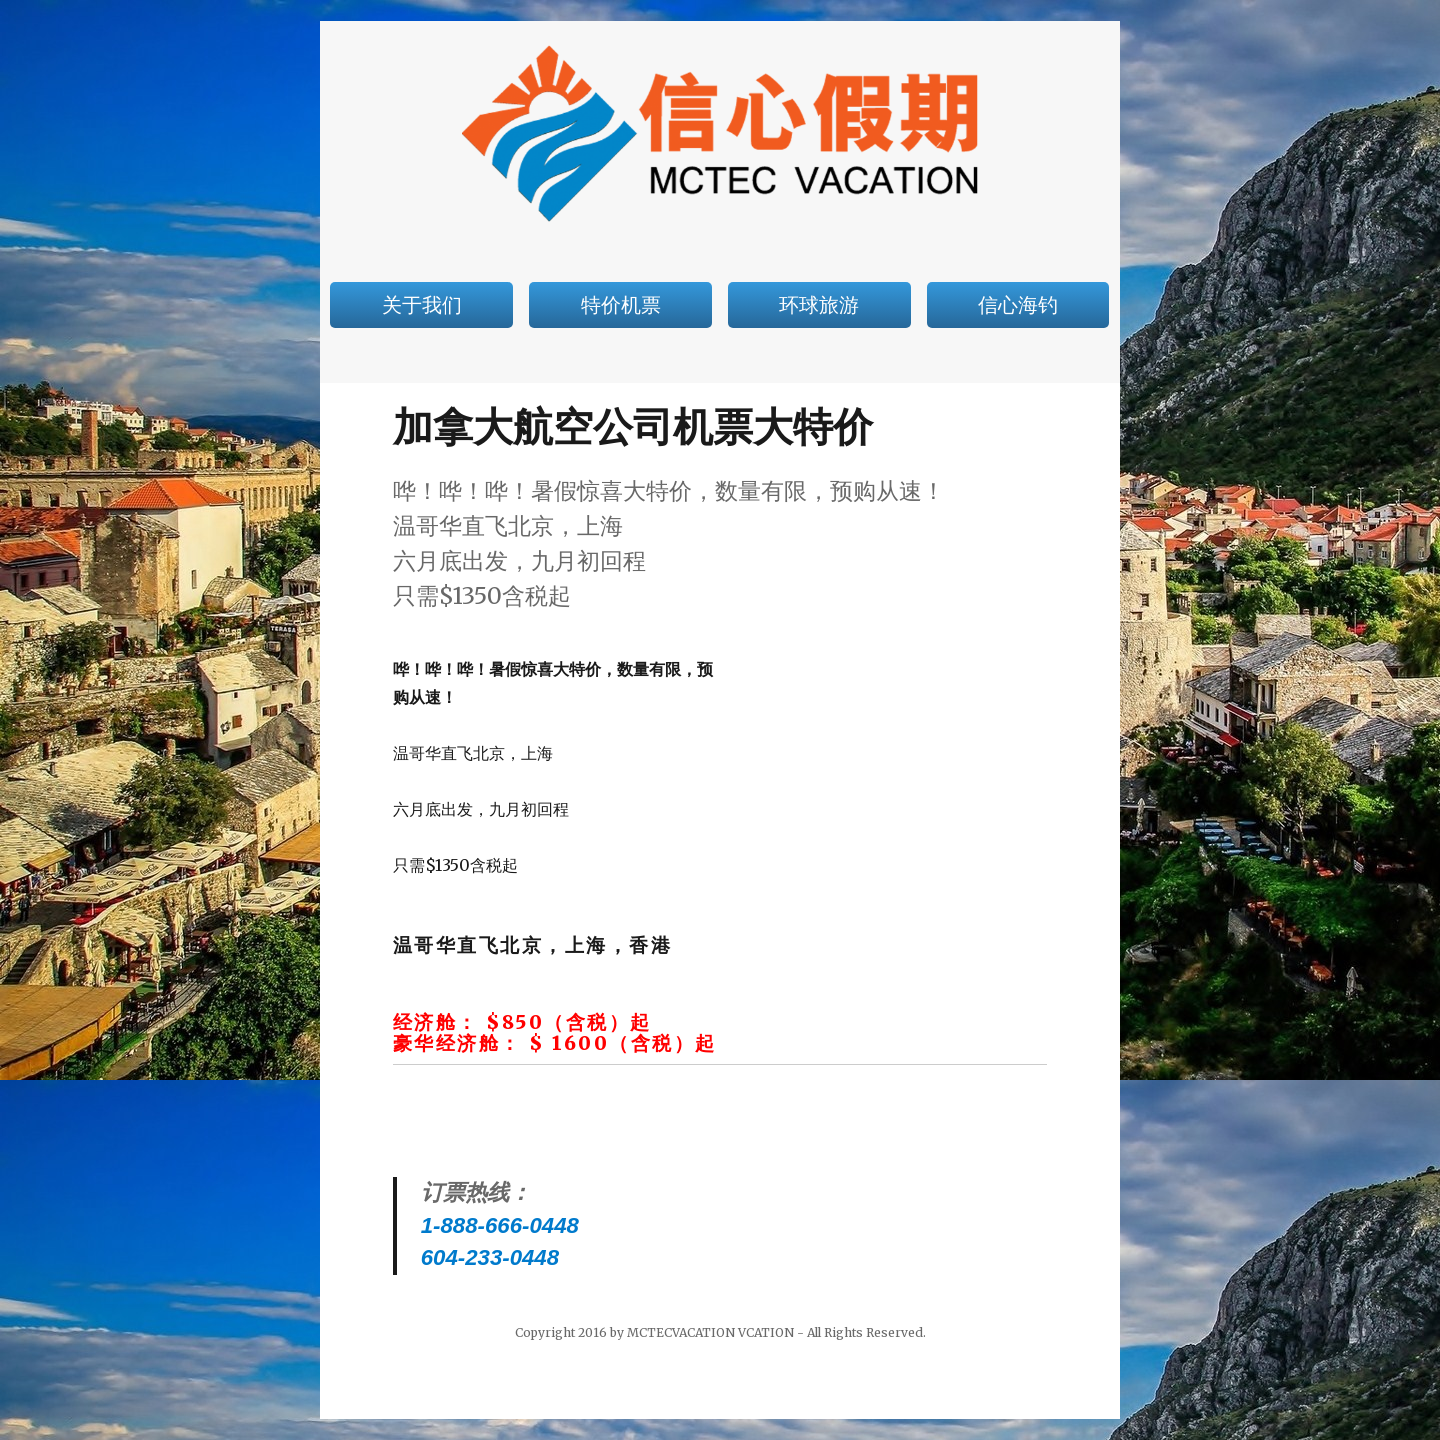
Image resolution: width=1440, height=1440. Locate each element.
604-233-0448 (490, 1257)
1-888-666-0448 (500, 1225)
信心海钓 (1018, 305)
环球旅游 (819, 305)
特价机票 (621, 305)
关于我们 (422, 305)
